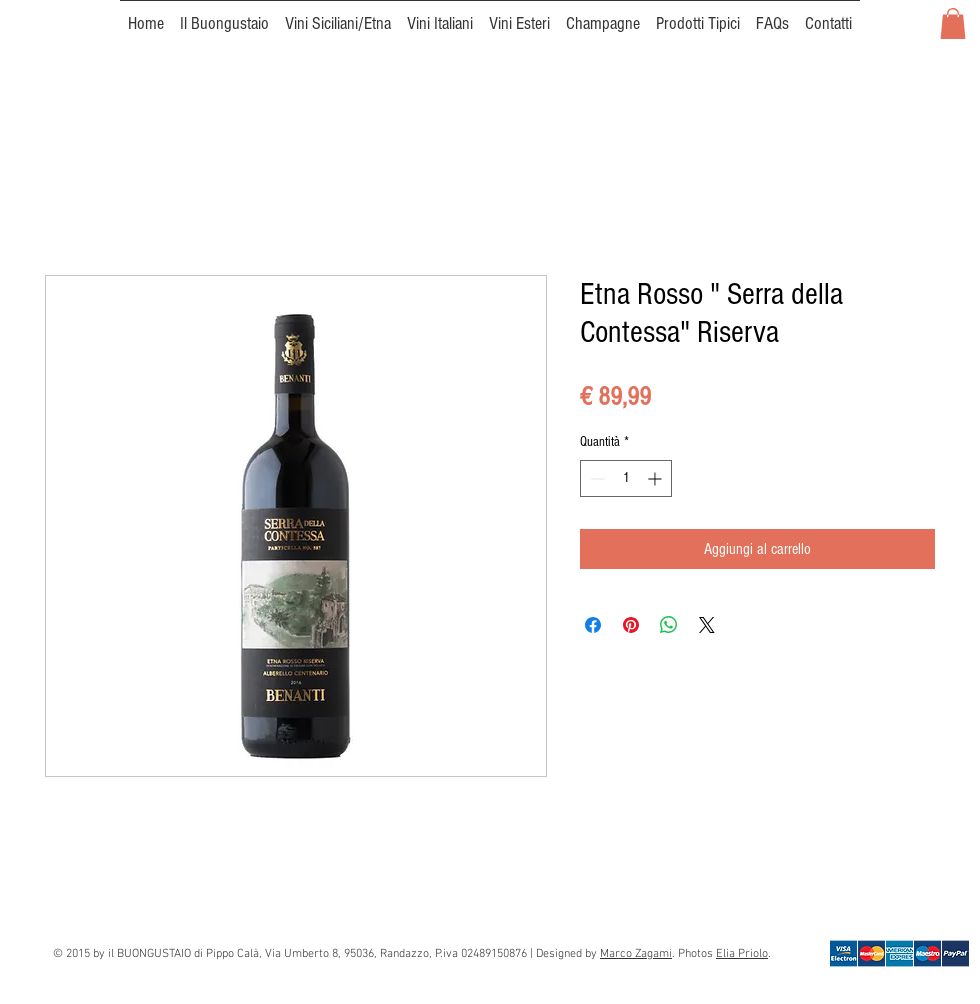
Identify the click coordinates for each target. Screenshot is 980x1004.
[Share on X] (707, 625)
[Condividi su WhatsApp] (669, 625)
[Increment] (656, 478)
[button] (953, 23)
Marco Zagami (636, 954)
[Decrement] (595, 478)
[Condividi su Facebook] (593, 625)
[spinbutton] (626, 478)
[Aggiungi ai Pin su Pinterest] (631, 625)
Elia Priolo (742, 954)
